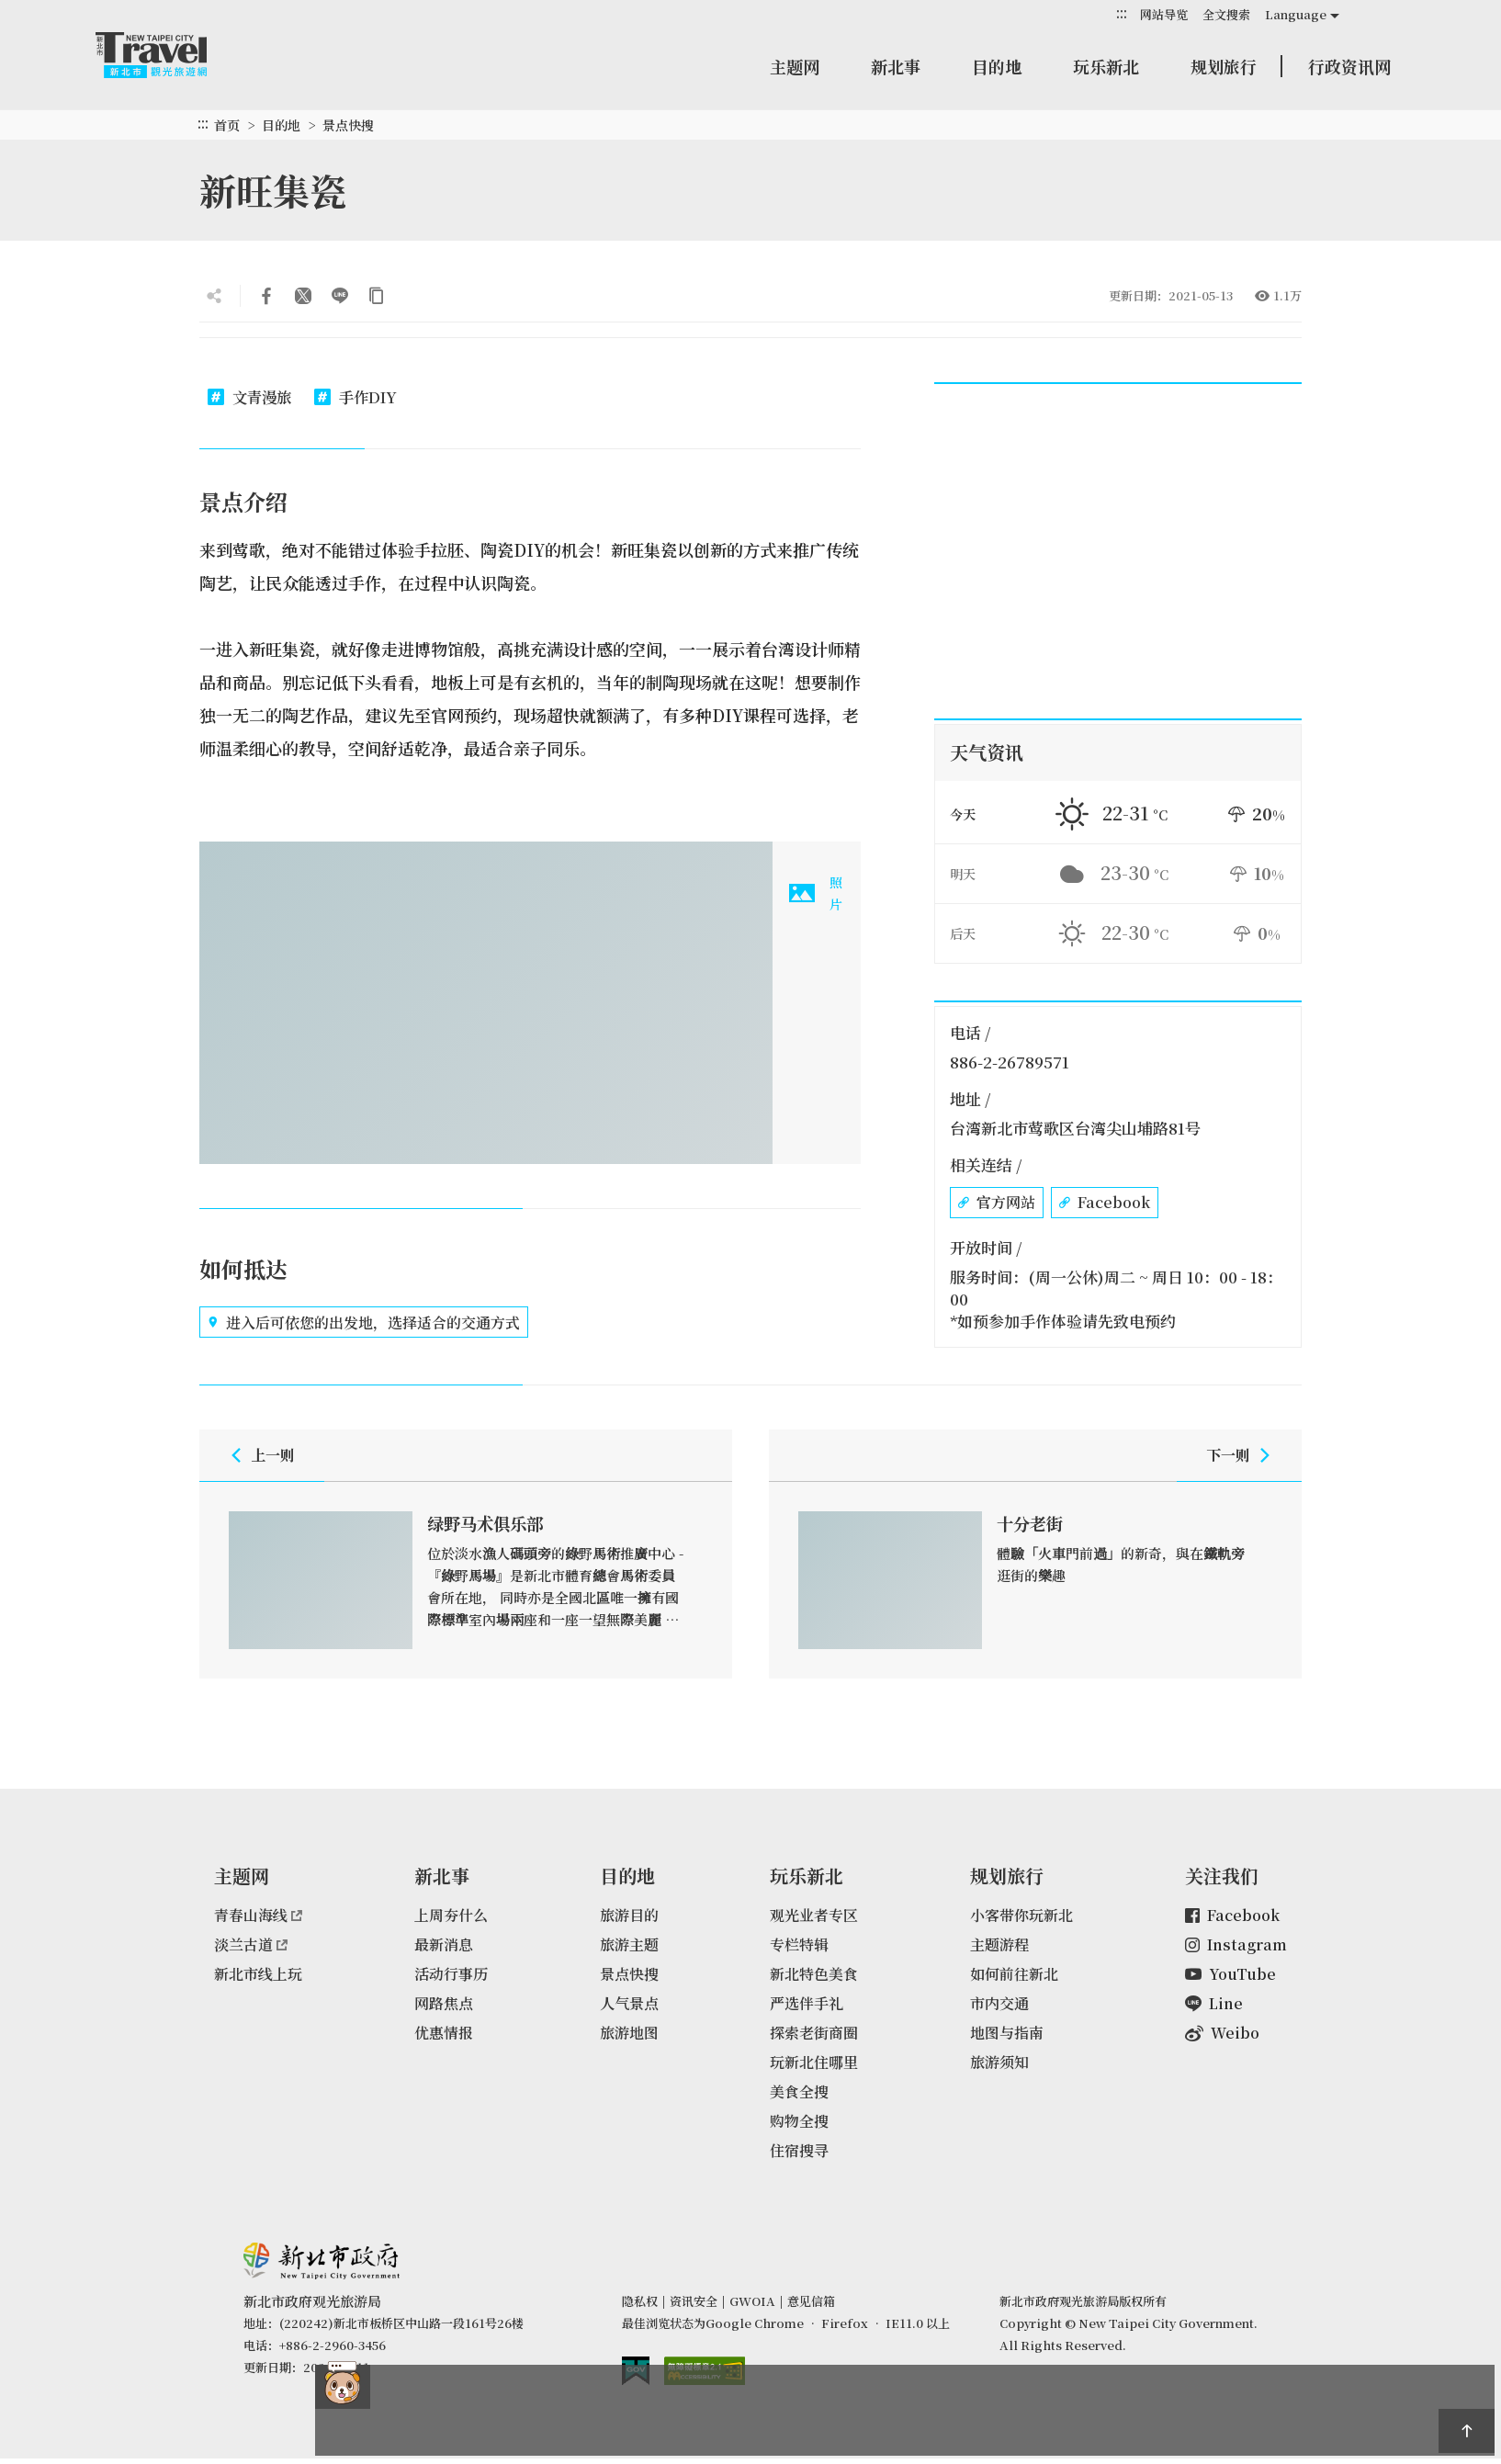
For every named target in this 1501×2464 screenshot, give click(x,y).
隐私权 (640, 2301)
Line (1214, 2003)
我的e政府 (635, 2371)
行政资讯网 (1349, 66)
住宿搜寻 (799, 2150)
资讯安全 (693, 2301)
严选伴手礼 (806, 2003)
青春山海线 (258, 1915)
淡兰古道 (251, 1944)
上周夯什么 (451, 1915)
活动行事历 (451, 1973)
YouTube (1230, 1973)
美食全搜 (799, 2091)
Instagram (1236, 1944)
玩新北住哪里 (814, 2062)
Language (1295, 14)
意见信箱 (811, 2301)
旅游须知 (999, 2062)
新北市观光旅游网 (169, 55)
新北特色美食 (814, 1973)
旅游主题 (629, 1944)
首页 (227, 125)
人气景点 (629, 2003)
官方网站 (996, 1203)
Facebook (1104, 1203)
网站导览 (1164, 14)
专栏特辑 (799, 1944)
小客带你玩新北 (1021, 1915)
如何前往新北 (1014, 1973)
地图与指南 (1007, 2032)
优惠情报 (443, 2032)
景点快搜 (348, 125)
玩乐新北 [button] (1106, 66)
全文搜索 (1226, 14)
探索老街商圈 (814, 2032)
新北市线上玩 (258, 1973)
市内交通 (999, 2003)
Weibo (1222, 2032)
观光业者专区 (814, 1915)
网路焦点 (443, 2003)
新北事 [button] (895, 66)
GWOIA (752, 2301)
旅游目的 (629, 1915)
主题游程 (999, 1944)
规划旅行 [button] (1224, 66)
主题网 (794, 66)
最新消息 (443, 1944)
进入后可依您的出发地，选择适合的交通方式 (364, 1322)
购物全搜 (799, 2120)
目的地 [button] (996, 66)
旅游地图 (629, 2032)
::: (1121, 13)
